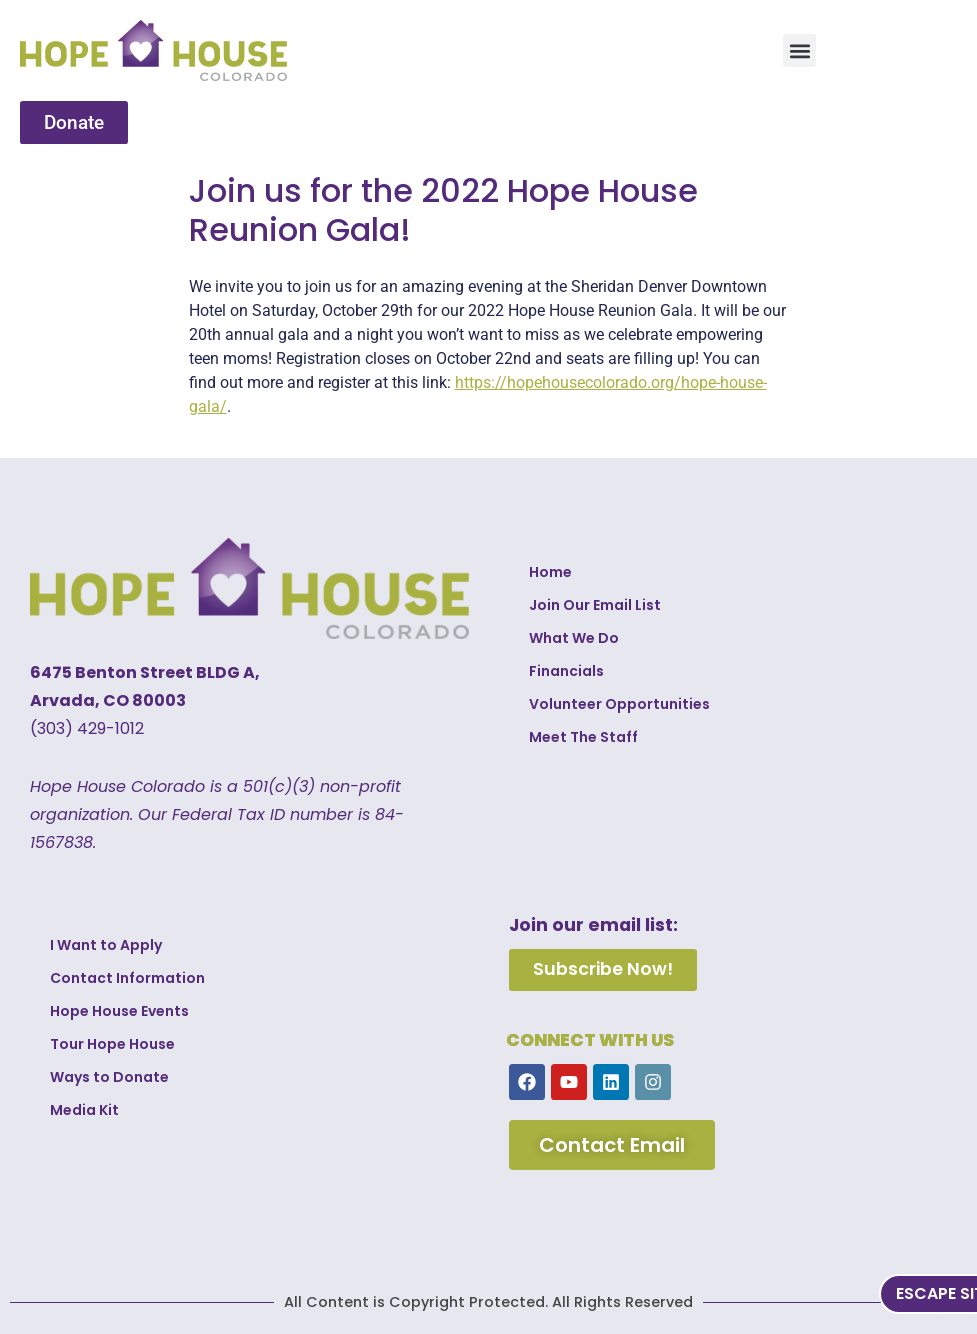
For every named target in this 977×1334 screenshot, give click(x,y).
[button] (799, 50)
